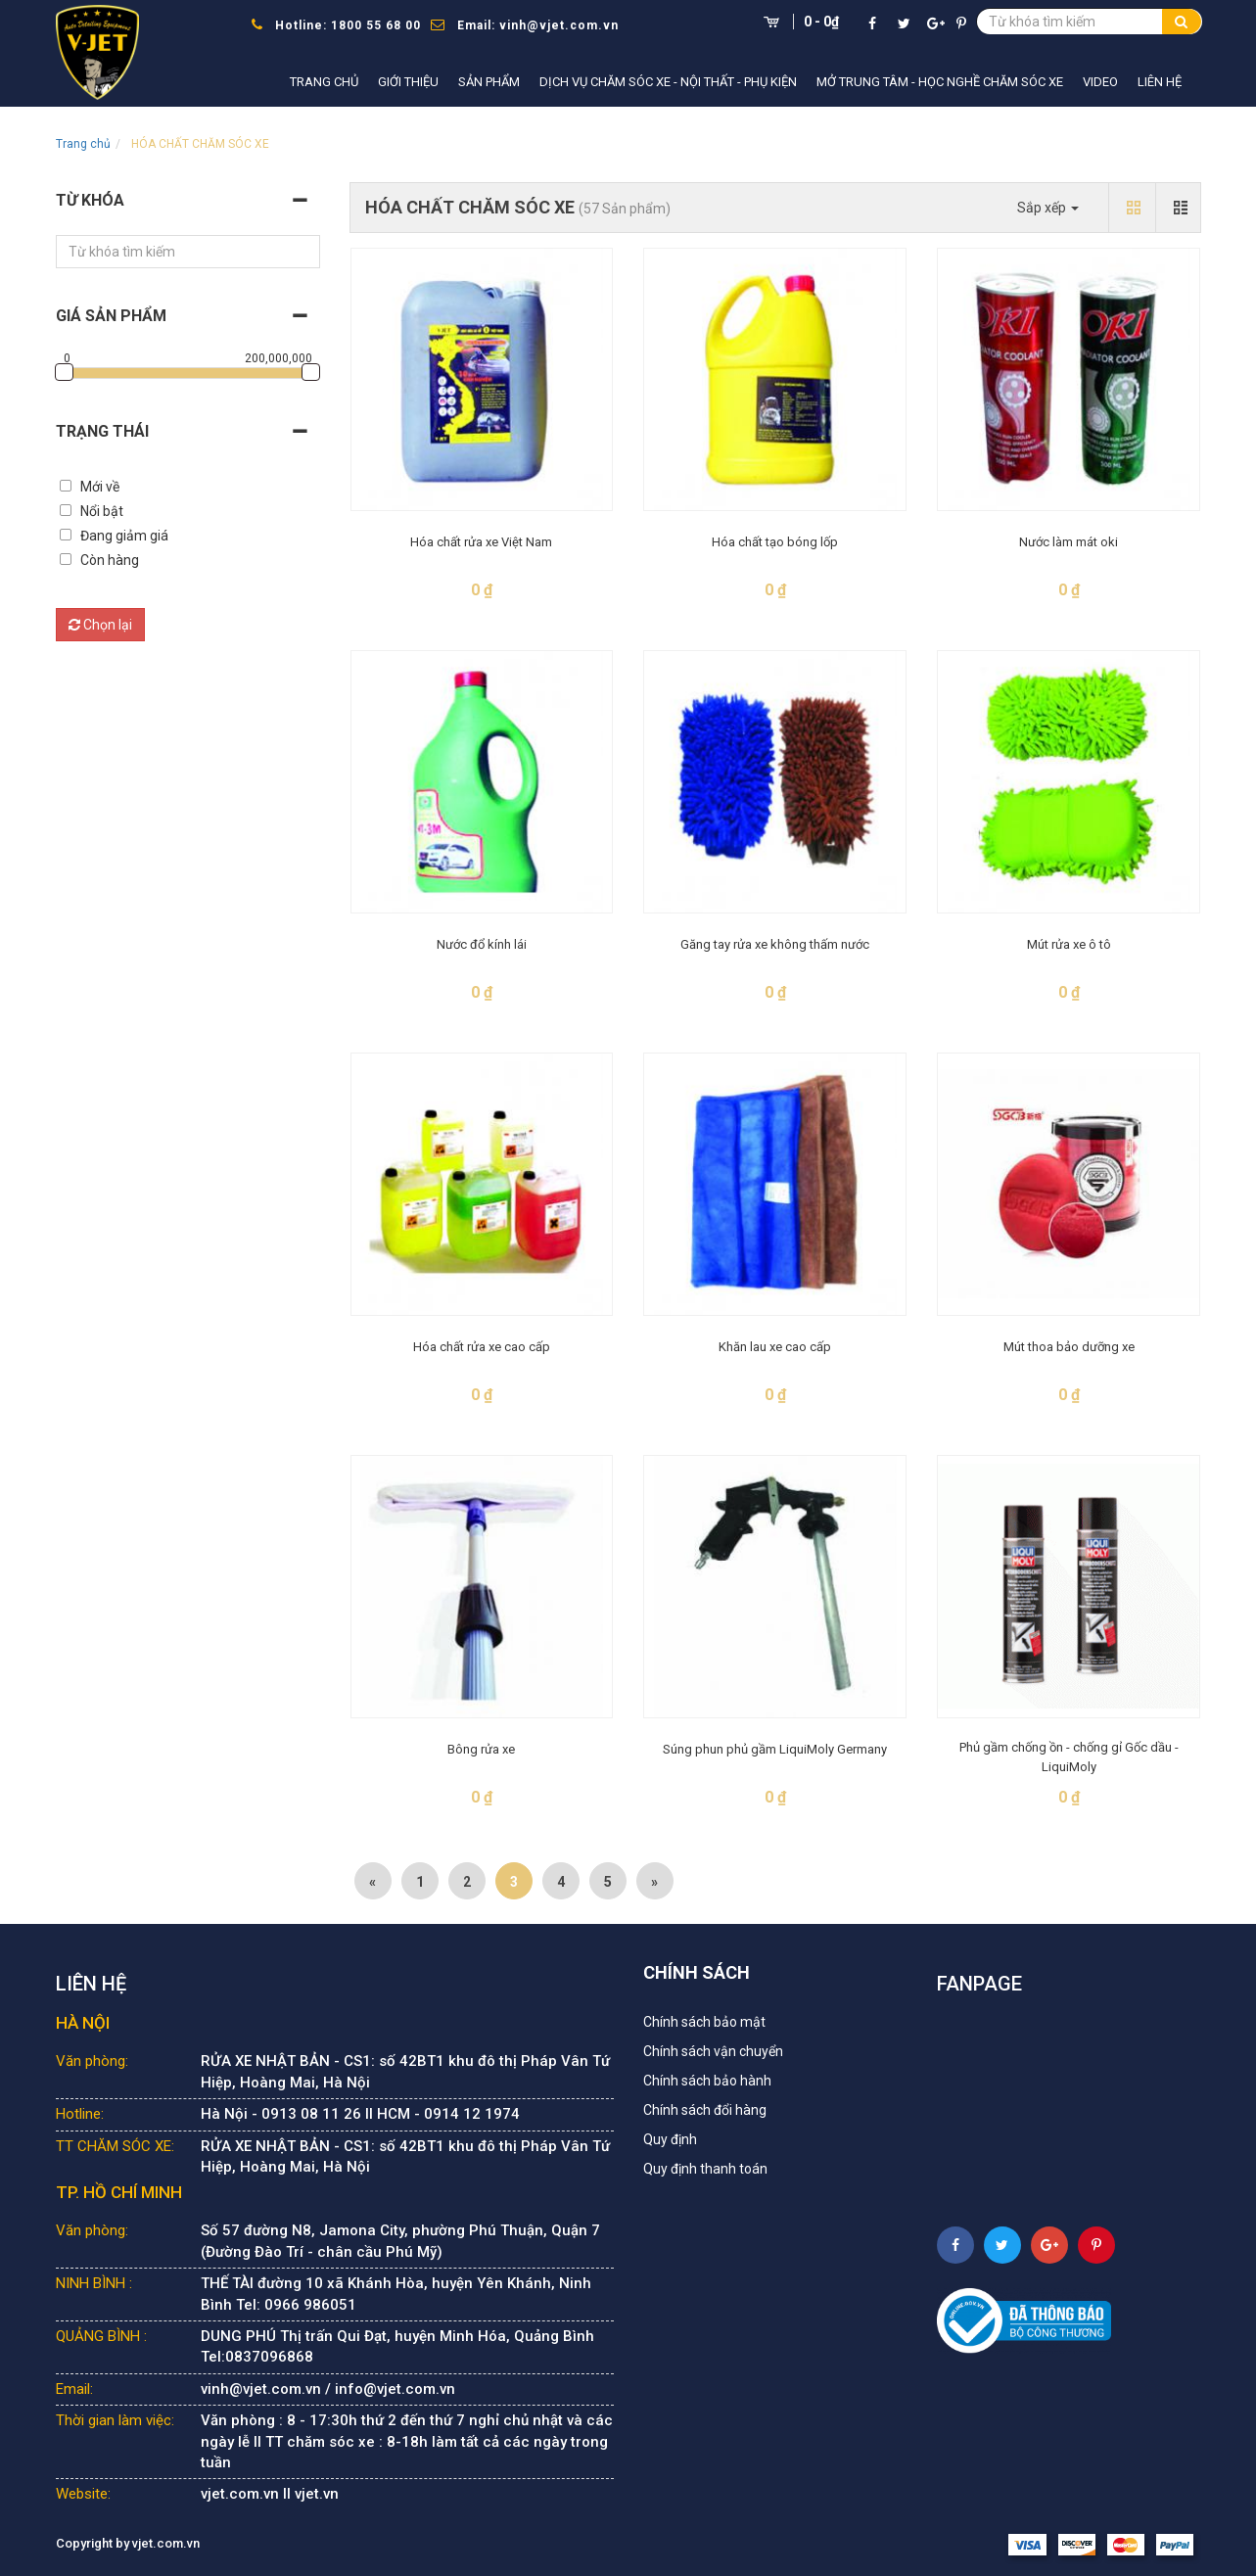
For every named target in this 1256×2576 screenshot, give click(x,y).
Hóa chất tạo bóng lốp (775, 542)
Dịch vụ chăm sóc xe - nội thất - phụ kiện (668, 81)
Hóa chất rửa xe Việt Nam (481, 542)
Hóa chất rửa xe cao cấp (481, 1346)
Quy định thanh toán (705, 2169)
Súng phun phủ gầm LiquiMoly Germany (775, 1749)
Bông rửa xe (481, 1749)
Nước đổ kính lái (482, 944)
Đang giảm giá (124, 535)
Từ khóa (90, 200)
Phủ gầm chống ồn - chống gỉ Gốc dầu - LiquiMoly (1069, 1757)
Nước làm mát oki (1068, 542)
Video (1100, 81)
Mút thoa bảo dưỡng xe (1069, 1346)
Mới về (99, 486)
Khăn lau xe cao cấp (775, 1346)
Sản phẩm (489, 81)
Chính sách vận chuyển (713, 2051)
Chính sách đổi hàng (705, 2110)
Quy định (670, 2139)
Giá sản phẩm (111, 315)
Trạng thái (102, 431)
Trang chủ (324, 81)
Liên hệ (1160, 81)
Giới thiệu (408, 81)
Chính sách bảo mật (704, 2022)
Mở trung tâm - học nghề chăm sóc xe (939, 81)
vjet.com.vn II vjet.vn (270, 2494)
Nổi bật (101, 511)
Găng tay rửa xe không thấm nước (774, 944)
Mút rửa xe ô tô (1069, 944)
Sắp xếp (1048, 207)
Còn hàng (109, 560)
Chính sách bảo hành (707, 2080)
